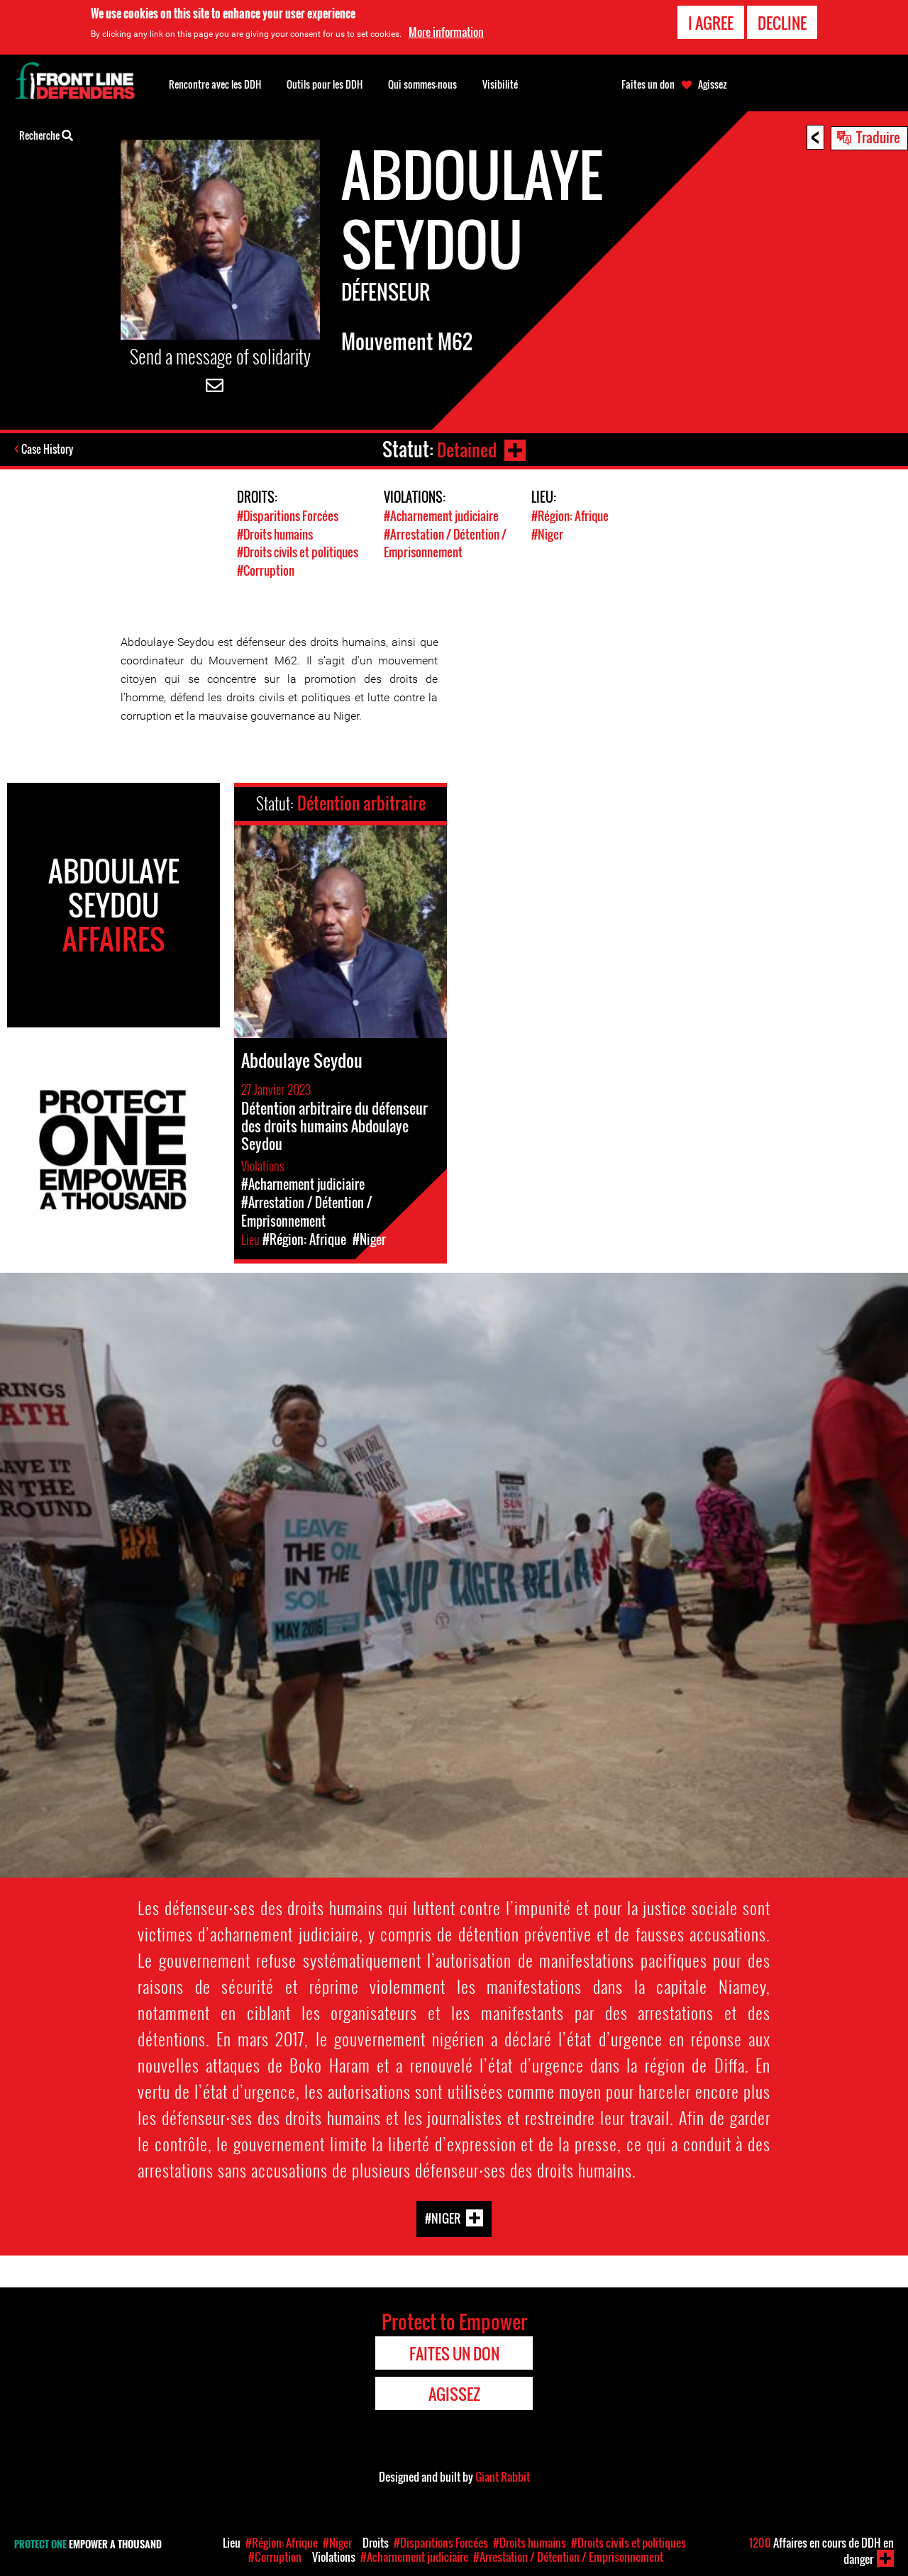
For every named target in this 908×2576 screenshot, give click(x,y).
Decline (782, 22)
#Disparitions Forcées (287, 516)
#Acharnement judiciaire (441, 516)
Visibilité (500, 84)
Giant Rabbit (502, 2474)
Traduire (878, 137)
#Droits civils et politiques (297, 551)
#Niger (547, 533)
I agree (710, 22)
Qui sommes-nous (422, 84)
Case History (48, 449)
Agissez (712, 84)
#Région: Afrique (570, 516)
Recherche (46, 134)
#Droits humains (275, 533)
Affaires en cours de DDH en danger (821, 2550)
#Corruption (265, 569)
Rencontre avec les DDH (215, 84)
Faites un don (648, 84)
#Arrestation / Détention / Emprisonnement (445, 542)
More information (446, 31)
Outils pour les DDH (324, 84)
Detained (465, 449)
